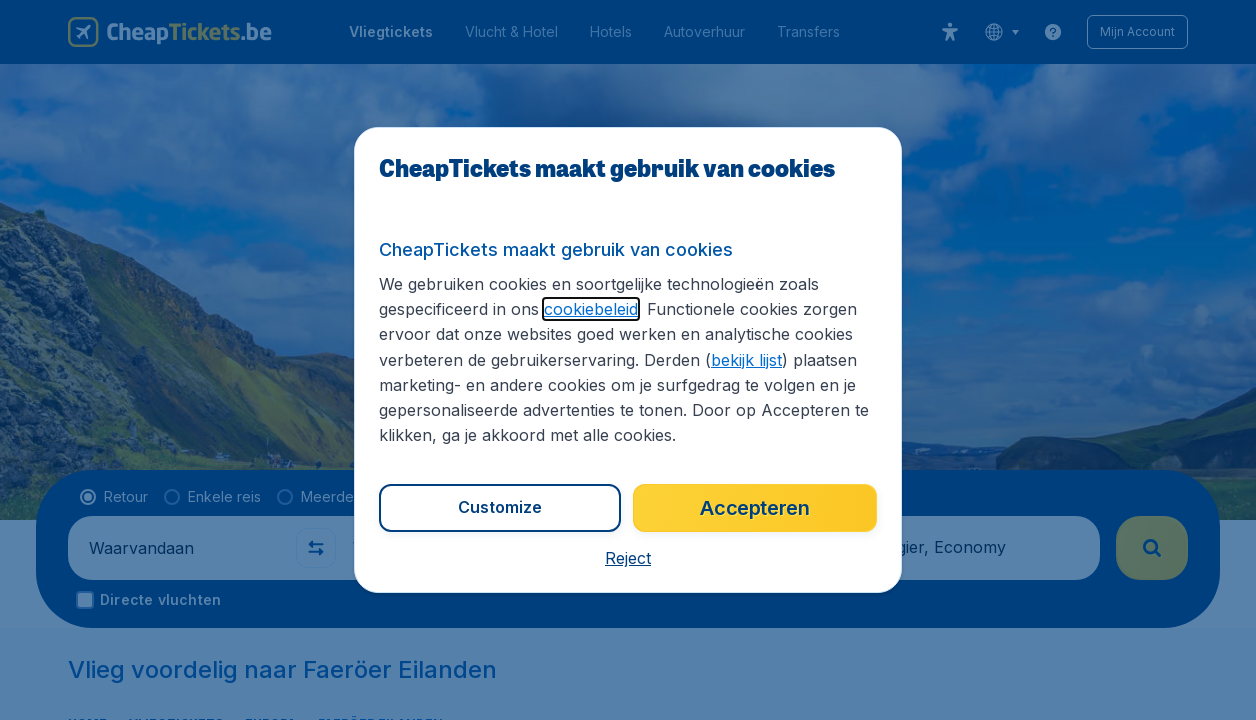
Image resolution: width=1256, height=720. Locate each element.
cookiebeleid (591, 309)
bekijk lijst (746, 360)
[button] (628, 558)
